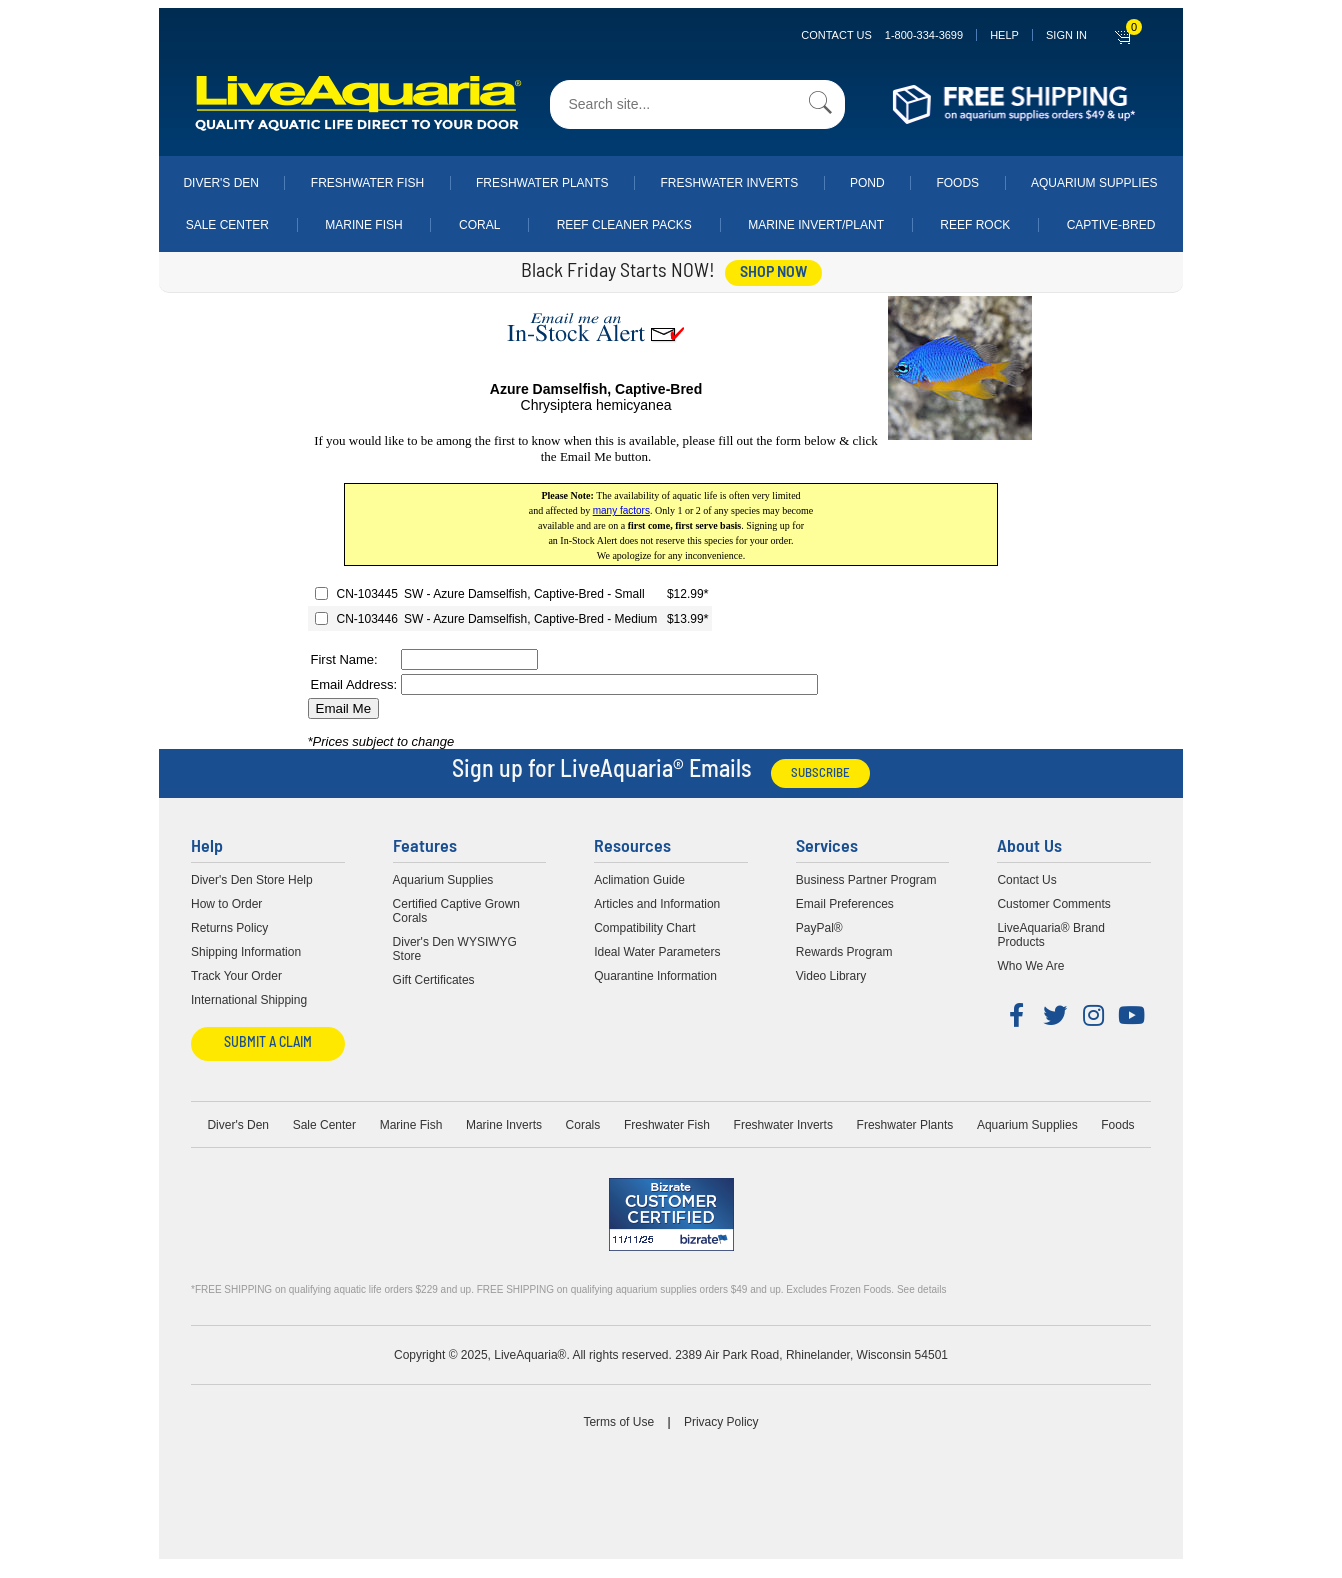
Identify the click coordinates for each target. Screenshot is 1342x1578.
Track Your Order (236, 976)
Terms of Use (618, 1422)
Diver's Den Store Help (252, 880)
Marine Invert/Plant (816, 225)
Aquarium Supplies (1094, 183)
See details (921, 1289)
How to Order (226, 904)
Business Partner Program (866, 880)
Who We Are (1030, 966)
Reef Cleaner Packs (624, 225)
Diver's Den (221, 183)
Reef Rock (975, 225)
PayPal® (819, 928)
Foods (957, 183)
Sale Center (227, 225)
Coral (479, 225)
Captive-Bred (1111, 225)
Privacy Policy (721, 1422)
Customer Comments (1053, 904)
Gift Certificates (434, 980)
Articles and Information (657, 904)
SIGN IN (1066, 35)
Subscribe (820, 773)
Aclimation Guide (639, 880)
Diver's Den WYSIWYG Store (455, 949)
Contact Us (882, 35)
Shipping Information (246, 952)
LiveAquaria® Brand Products (1051, 935)
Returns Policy (229, 928)
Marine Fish (363, 225)
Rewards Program (844, 952)
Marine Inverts (504, 1125)
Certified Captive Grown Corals (456, 911)
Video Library (831, 976)
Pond (867, 183)
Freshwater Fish (367, 183)
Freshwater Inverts (729, 183)
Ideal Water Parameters (657, 952)
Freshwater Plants (542, 183)
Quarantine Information (655, 976)
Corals (583, 1125)
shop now (773, 273)
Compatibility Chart (644, 928)
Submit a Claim (268, 1043)
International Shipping (249, 1000)
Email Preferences (845, 904)
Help (1004, 35)
